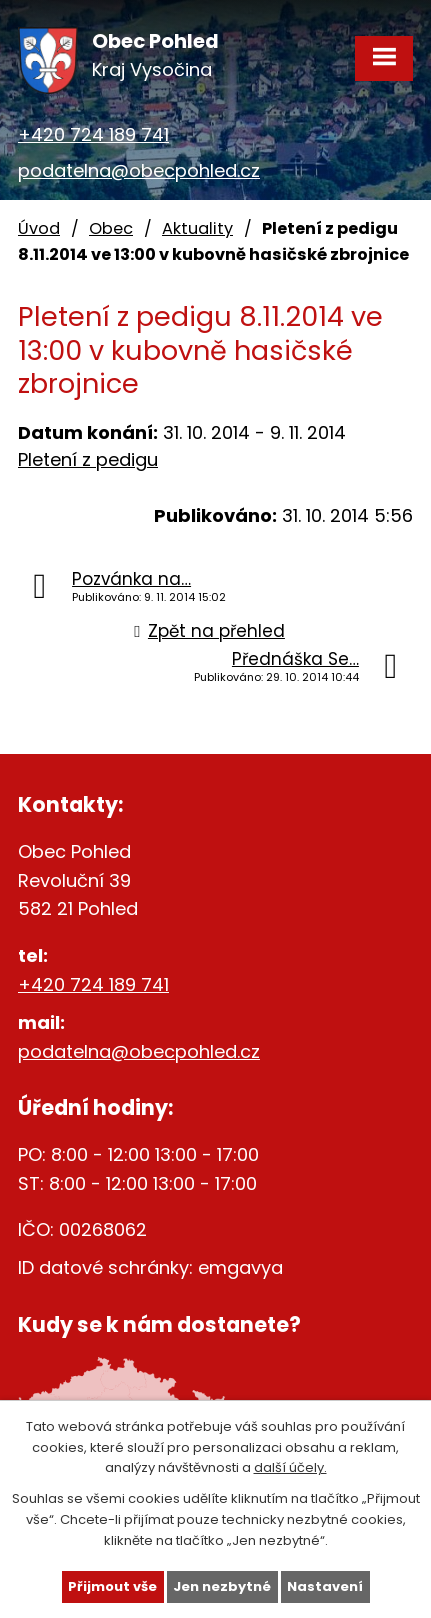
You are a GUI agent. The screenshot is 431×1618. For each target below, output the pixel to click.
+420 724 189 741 (93, 134)
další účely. (290, 1467)
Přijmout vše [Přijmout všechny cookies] (112, 1586)
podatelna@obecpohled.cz (139, 170)
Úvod (39, 228)
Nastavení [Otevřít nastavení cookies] (325, 1586)
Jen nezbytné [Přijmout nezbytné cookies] (222, 1586)
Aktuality (197, 228)
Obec (111, 228)
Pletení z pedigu (88, 459)
